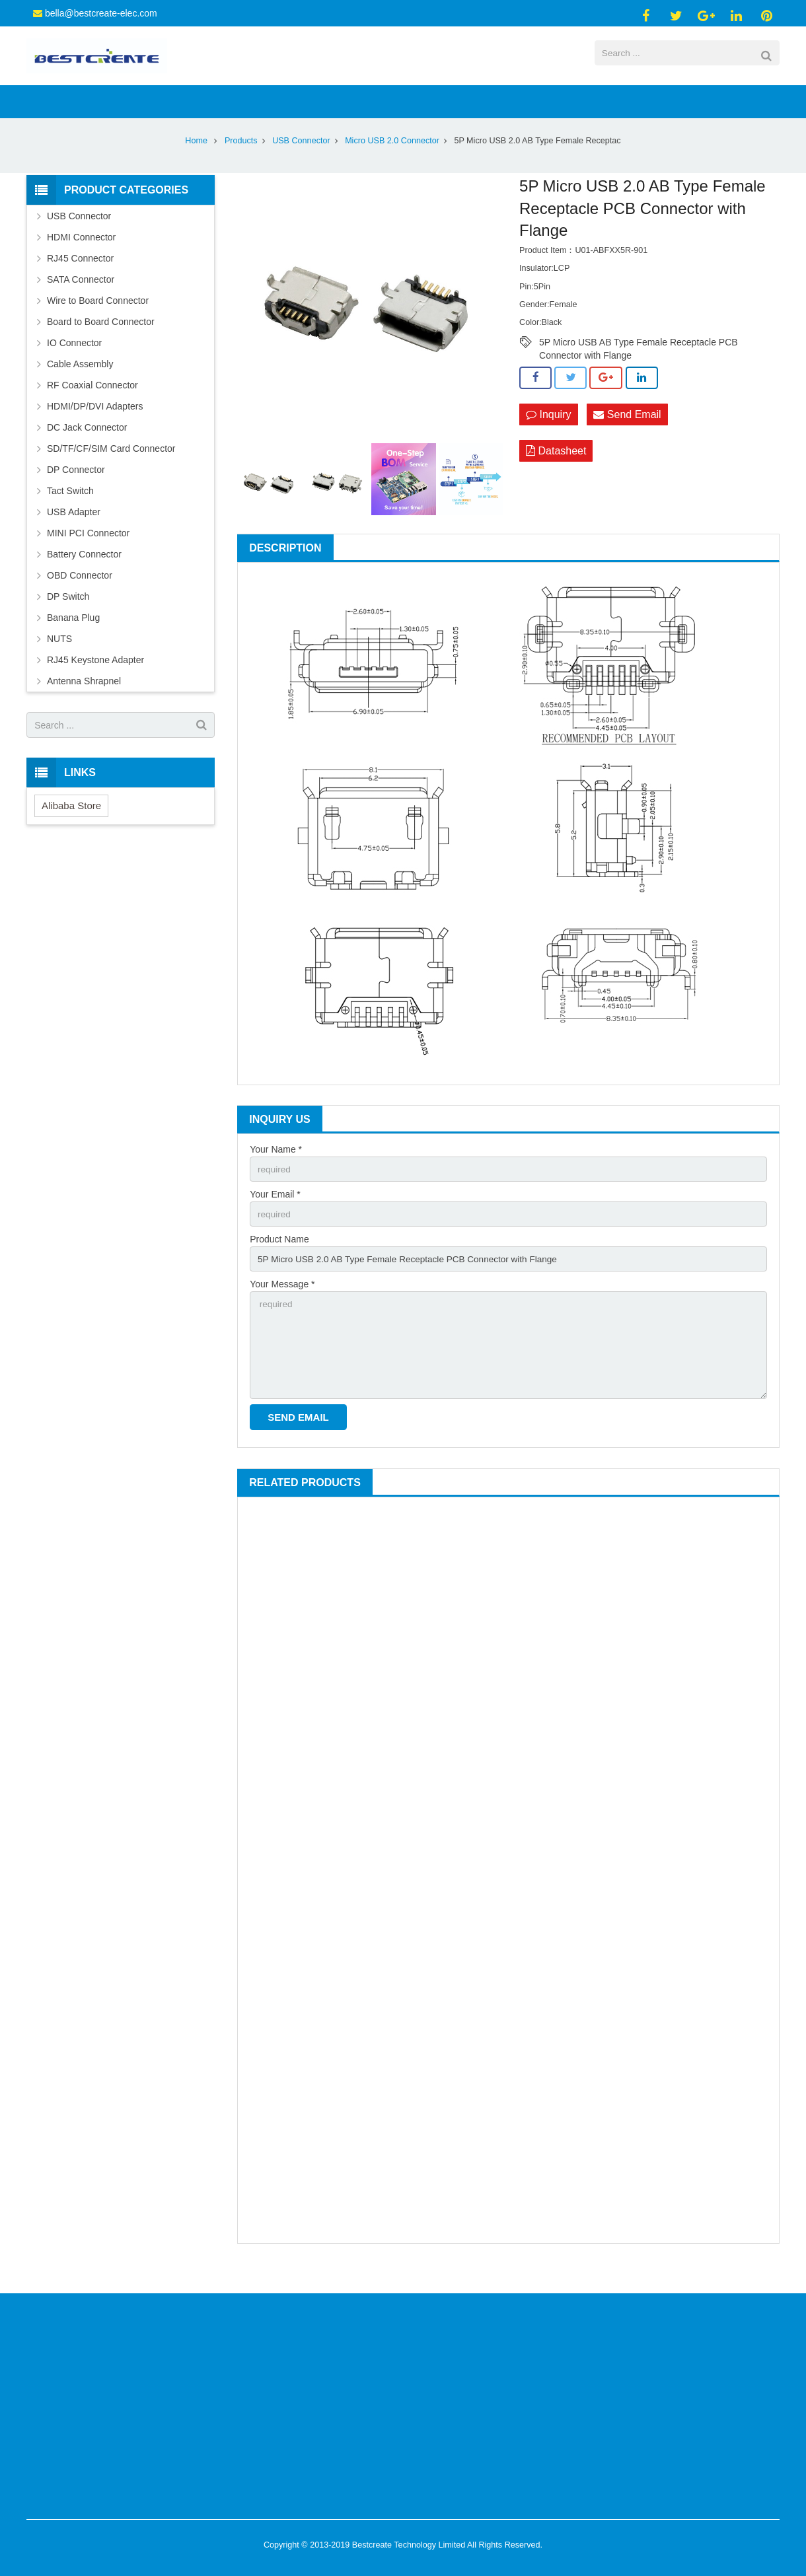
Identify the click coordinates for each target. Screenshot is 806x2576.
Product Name (279, 1261)
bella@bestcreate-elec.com (101, 13)
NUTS (59, 659)
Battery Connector (84, 574)
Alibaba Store (71, 826)
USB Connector (301, 161)
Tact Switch (70, 511)
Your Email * (275, 1215)
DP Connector (76, 490)
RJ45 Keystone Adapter (95, 680)
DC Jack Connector (87, 448)
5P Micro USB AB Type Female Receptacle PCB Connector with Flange (638, 363)
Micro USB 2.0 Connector (392, 161)
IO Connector (74, 363)
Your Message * (282, 1307)
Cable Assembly (80, 384)
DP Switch (68, 617)
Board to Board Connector (101, 342)
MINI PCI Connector (88, 553)
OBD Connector (79, 595)
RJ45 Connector (80, 278)
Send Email (627, 435)
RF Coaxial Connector (92, 405)
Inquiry (548, 435)
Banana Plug (73, 638)
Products (241, 161)
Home (196, 161)
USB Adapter (73, 532)
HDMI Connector (81, 257)
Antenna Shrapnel (84, 701)
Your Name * (276, 1169)
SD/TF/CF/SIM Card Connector (111, 469)
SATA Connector (80, 300)
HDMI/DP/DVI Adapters (95, 426)
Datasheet (556, 472)
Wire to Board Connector (98, 321)
